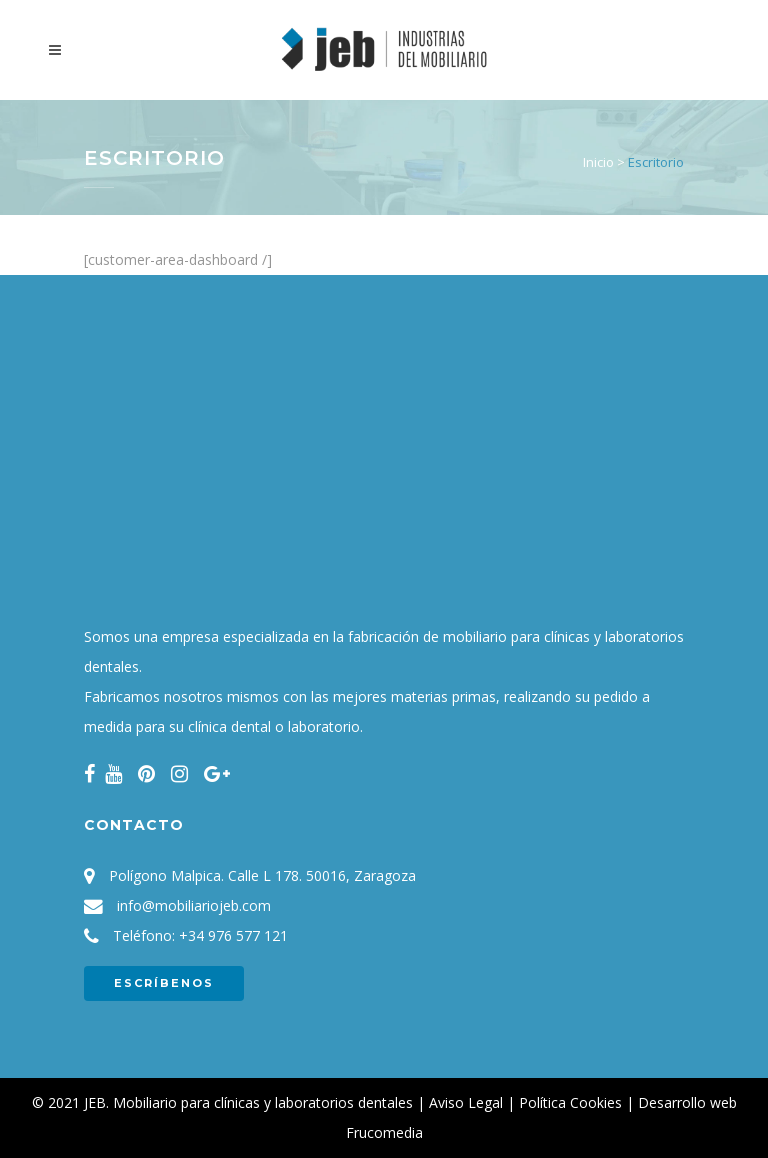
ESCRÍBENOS (164, 983)
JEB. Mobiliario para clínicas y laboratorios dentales (248, 1102)
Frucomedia (384, 1132)
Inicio (598, 162)
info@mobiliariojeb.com (194, 905)
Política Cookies (570, 1102)
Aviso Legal (466, 1102)
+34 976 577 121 (233, 935)
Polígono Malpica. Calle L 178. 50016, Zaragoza (262, 875)
